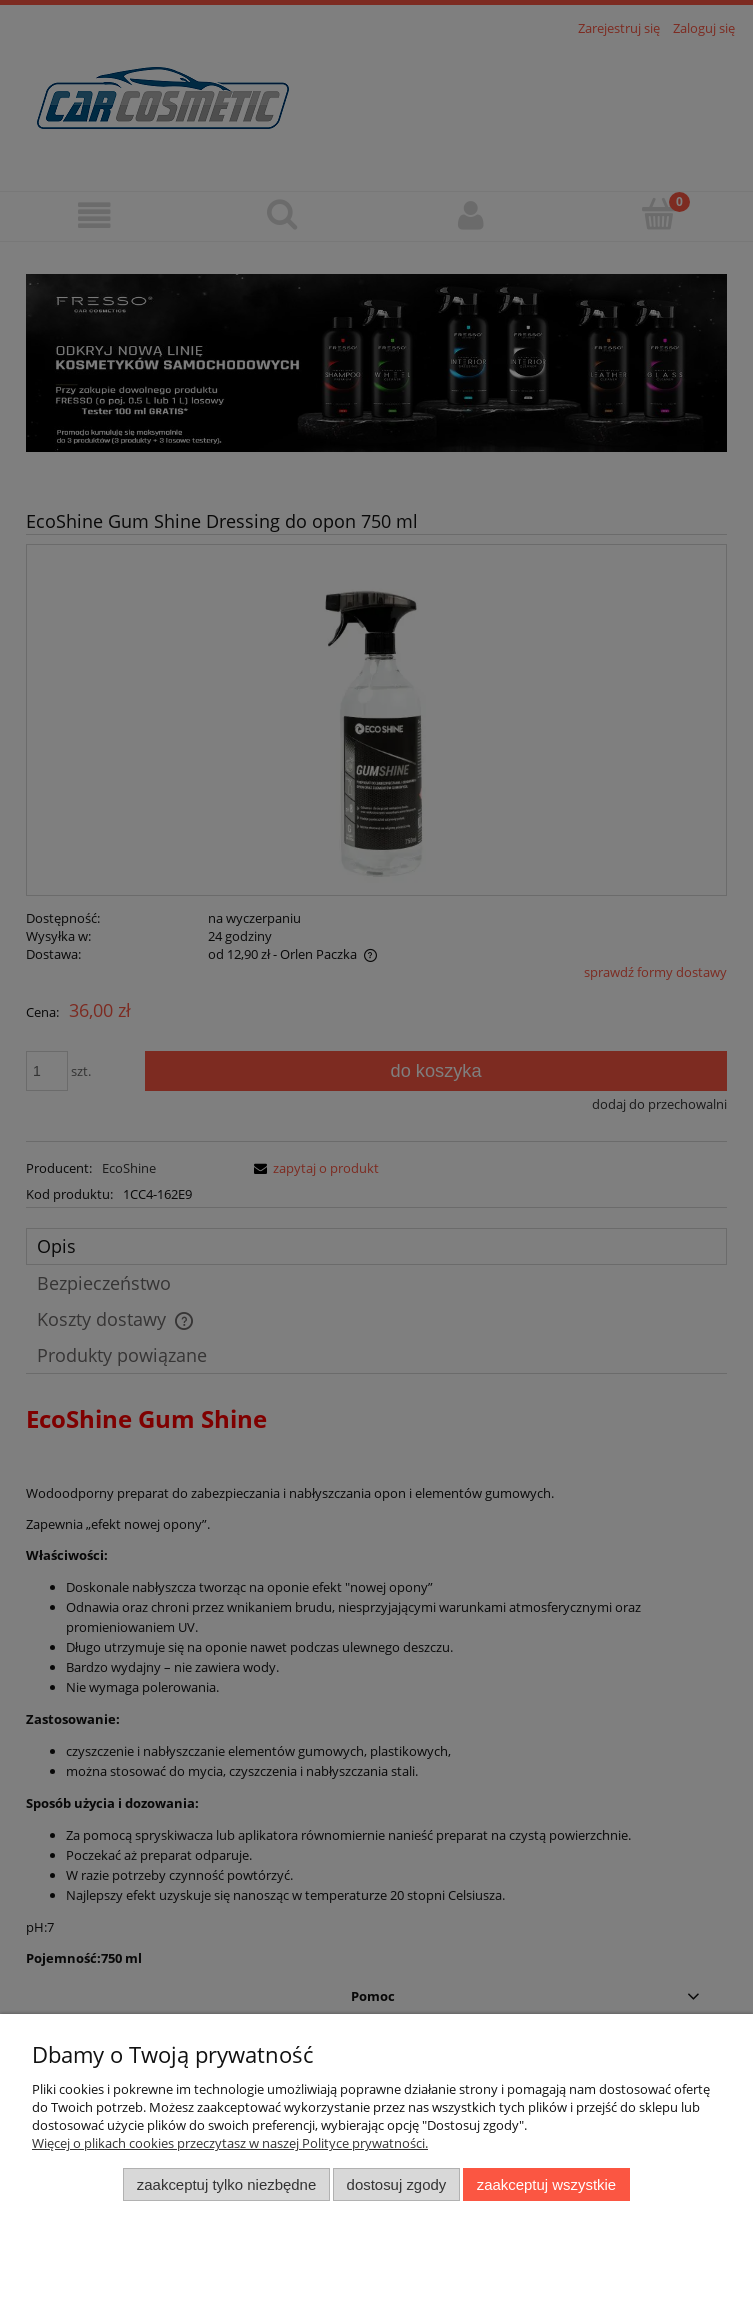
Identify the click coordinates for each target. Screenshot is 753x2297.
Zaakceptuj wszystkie (546, 2184)
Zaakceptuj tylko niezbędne (226, 2184)
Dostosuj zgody (397, 2184)
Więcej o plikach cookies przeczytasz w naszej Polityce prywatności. (230, 2143)
